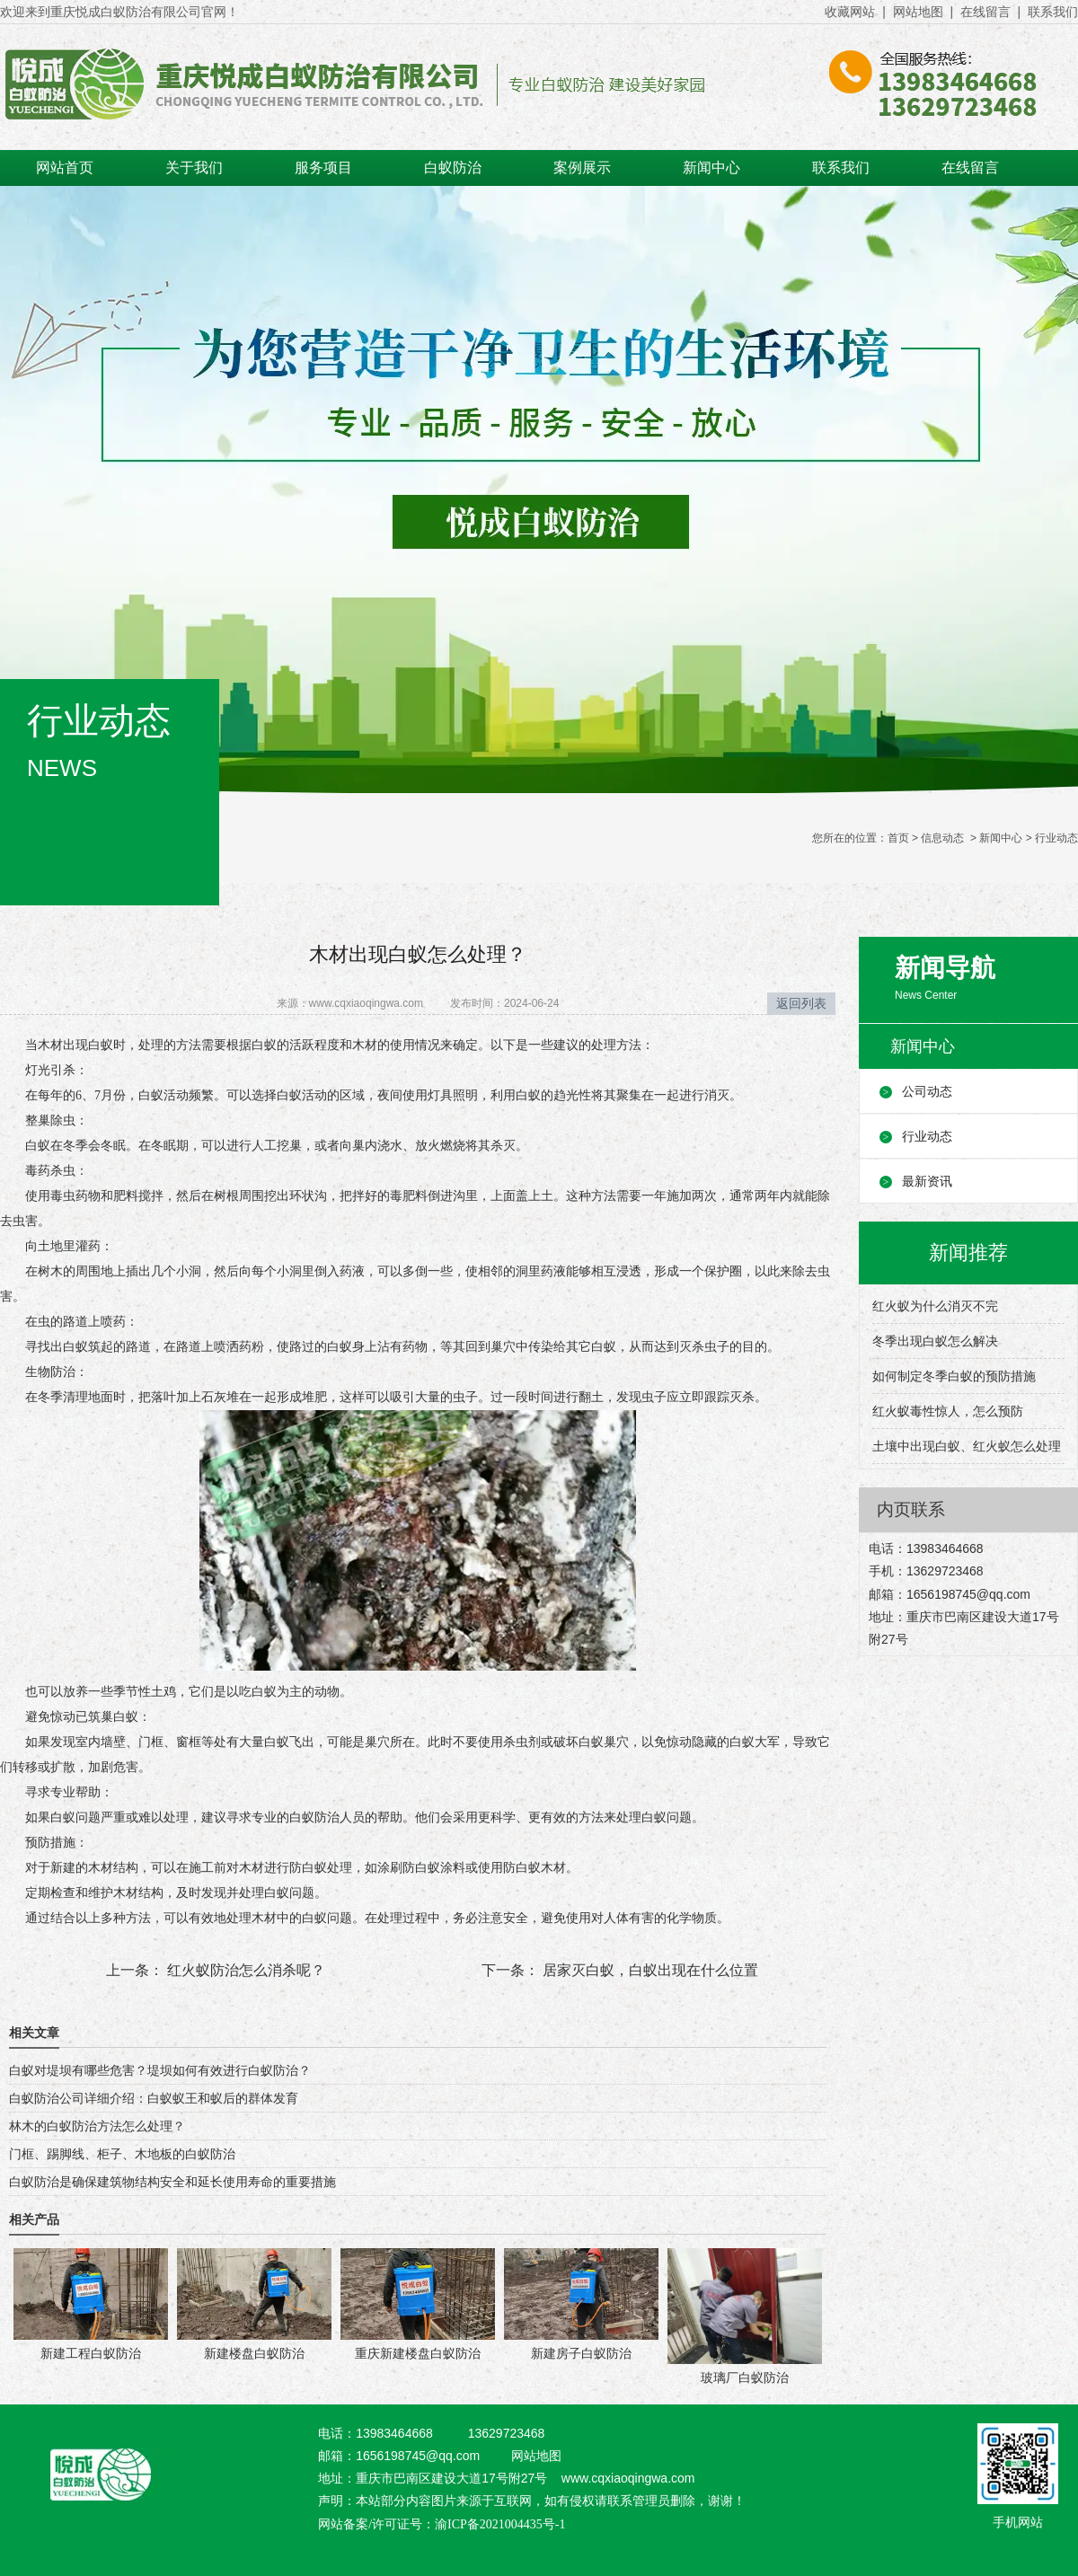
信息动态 (942, 838)
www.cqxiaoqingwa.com (366, 1003)
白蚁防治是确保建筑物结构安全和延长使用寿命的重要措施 (172, 2182)
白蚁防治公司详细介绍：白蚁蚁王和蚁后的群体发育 (153, 2098)
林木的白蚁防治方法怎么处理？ (97, 2126)
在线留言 (985, 11)
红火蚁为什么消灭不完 (935, 1306)
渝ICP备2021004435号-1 (500, 2524)
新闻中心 (711, 167)
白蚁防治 (453, 167)
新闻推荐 (968, 1252)
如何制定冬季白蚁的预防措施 (954, 1376)
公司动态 (927, 1091)
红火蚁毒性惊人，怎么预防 (947, 1411)
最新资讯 (927, 1181)
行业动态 (927, 1136)
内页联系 (911, 1509)
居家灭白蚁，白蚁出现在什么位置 (648, 1970)
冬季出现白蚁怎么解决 (935, 1341)
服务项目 (323, 167)
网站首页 (64, 167)
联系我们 (1053, 11)
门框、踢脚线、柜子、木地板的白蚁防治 (122, 2154)
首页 (898, 838)
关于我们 (194, 167)
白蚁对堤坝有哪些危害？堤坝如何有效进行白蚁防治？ (160, 2070)
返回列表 (801, 1003)
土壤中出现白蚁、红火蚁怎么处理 (966, 1446)
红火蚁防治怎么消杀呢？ (244, 1970)
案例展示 (582, 167)
